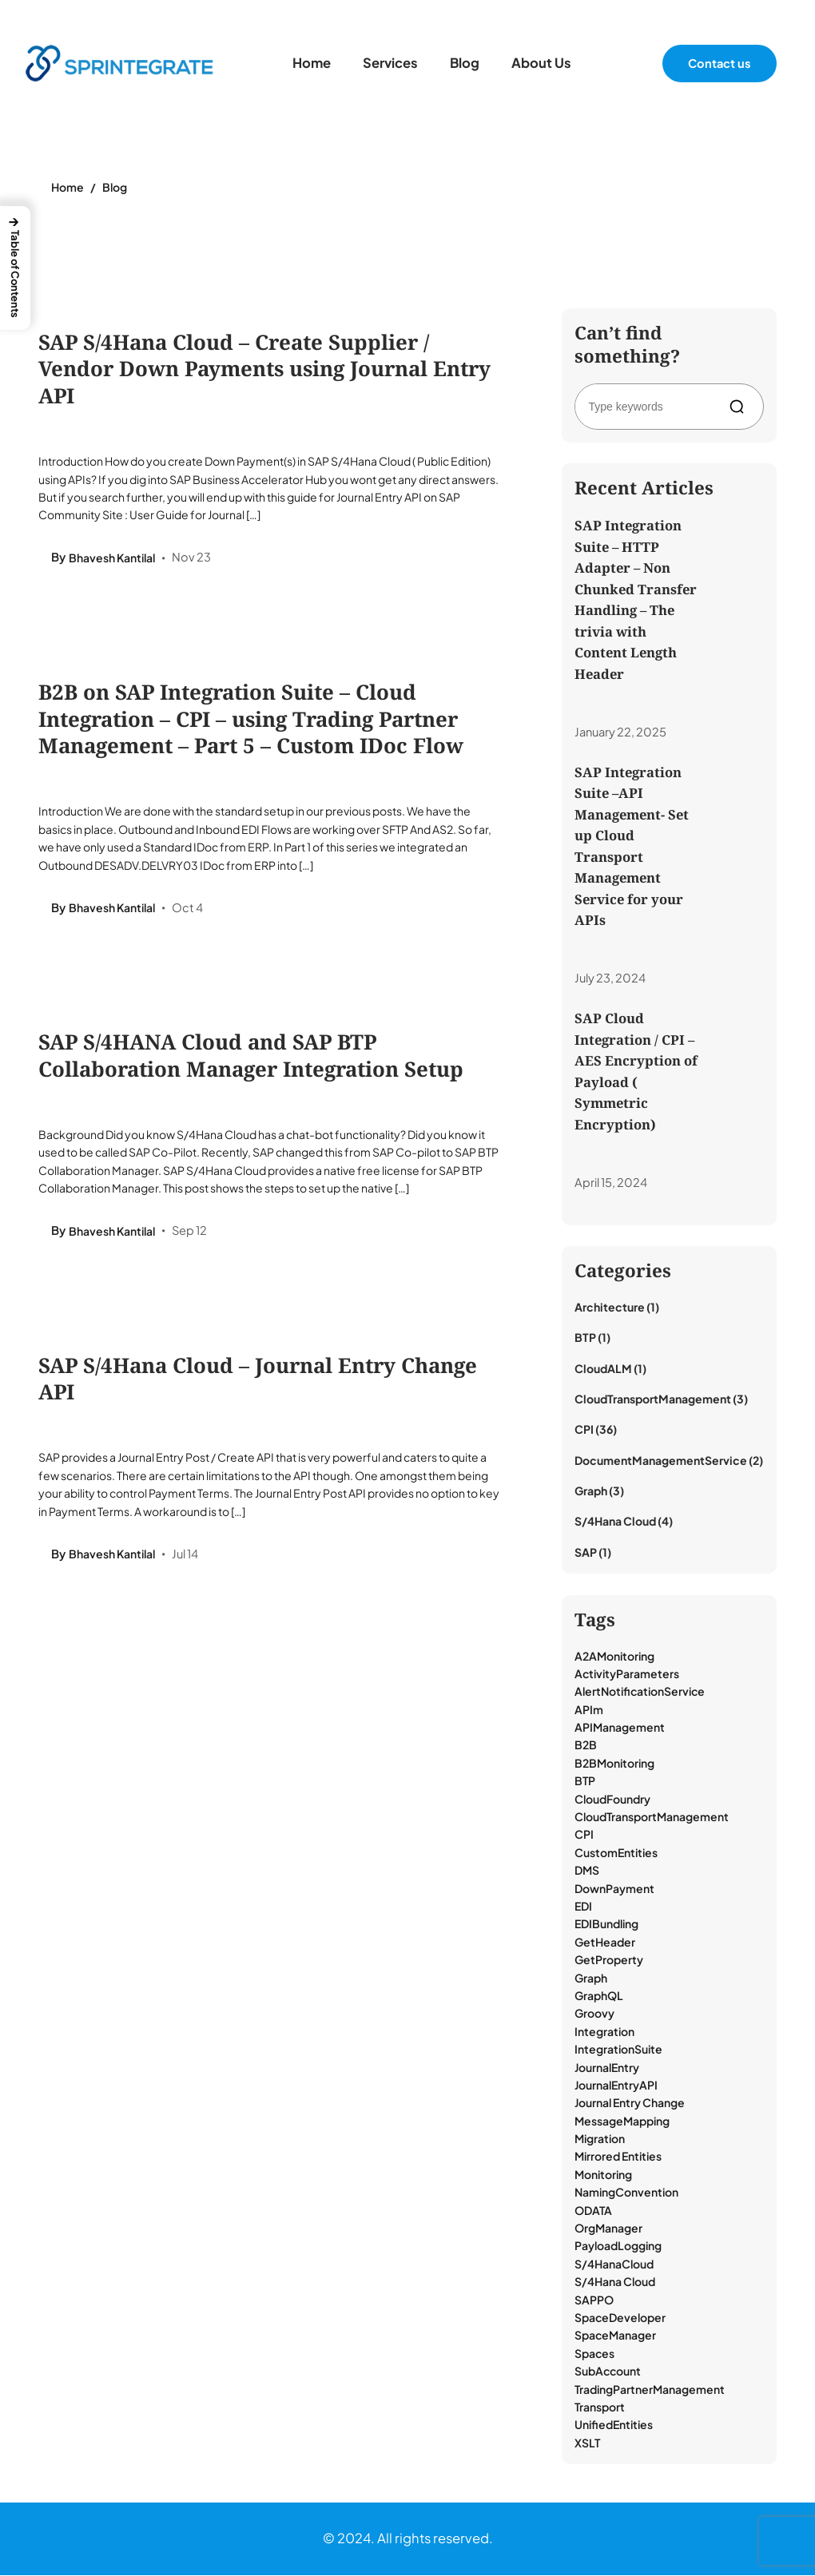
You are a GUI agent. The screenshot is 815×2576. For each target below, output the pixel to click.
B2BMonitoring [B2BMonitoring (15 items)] (614, 1763)
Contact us (719, 63)
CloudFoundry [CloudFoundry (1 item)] (612, 1799)
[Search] (740, 406)
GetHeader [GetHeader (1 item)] (604, 1942)
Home (67, 187)
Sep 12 (189, 1231)
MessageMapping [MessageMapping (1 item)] (622, 2121)
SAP (585, 1553)
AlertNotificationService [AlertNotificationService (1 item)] (639, 1692)
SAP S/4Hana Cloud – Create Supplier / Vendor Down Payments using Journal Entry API (264, 369)
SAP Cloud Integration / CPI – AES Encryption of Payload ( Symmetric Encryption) (636, 1072)
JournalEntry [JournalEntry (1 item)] (606, 2068)
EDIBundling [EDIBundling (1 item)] (606, 1925)
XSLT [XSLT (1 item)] (587, 2443)
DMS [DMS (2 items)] (586, 1871)
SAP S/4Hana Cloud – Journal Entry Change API (257, 1380)
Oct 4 (187, 908)
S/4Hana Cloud (615, 1522)
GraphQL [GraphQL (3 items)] (598, 1996)
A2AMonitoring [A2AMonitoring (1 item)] (614, 1656)
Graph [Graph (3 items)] (590, 1978)
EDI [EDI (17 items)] (583, 1906)
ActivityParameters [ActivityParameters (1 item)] (626, 1674)
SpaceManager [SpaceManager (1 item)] (615, 2336)
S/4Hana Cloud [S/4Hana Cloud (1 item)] (614, 2283)
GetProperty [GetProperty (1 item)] (608, 1961)
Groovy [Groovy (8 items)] (594, 2014)
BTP (585, 1339)
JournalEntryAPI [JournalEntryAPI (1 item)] (616, 2085)
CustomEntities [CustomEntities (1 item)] (616, 1853)
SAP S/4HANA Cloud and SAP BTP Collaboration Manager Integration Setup (250, 1057)
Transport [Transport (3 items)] (599, 2407)
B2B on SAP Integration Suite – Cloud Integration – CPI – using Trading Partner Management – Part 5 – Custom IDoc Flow (250, 720)
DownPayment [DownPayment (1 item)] (614, 1889)
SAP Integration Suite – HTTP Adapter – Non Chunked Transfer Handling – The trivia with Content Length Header (635, 599)
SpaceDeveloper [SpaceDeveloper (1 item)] (620, 2318)
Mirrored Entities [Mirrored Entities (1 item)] (618, 2157)
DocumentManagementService (660, 1461)
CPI (584, 1430)
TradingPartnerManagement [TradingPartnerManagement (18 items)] (649, 2390)
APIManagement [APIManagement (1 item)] (619, 1728)
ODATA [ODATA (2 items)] (593, 2211)
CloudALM (603, 1369)
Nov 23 (191, 557)
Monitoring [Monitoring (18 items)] (603, 2175)
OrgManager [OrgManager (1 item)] (608, 2228)
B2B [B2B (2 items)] (585, 1746)
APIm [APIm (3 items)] (588, 1710)
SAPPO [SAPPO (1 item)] (594, 2300)
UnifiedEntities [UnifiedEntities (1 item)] (613, 2426)
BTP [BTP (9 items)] (584, 1782)
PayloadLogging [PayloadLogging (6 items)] (618, 2247)
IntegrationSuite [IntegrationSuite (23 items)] (618, 2050)
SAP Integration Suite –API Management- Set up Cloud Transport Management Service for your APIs (631, 846)
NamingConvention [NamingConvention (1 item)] (626, 2193)
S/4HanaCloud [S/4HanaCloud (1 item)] (614, 2264)
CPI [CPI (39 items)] (584, 1835)
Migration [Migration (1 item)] (599, 2140)
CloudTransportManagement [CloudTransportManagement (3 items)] (651, 1817)
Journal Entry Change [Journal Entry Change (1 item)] (629, 2104)
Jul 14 (185, 1556)
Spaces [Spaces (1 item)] (594, 2354)
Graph (590, 1492)
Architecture (609, 1307)
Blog (114, 187)
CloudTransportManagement (652, 1399)
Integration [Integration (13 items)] (604, 2032)
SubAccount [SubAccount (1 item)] (607, 2372)
